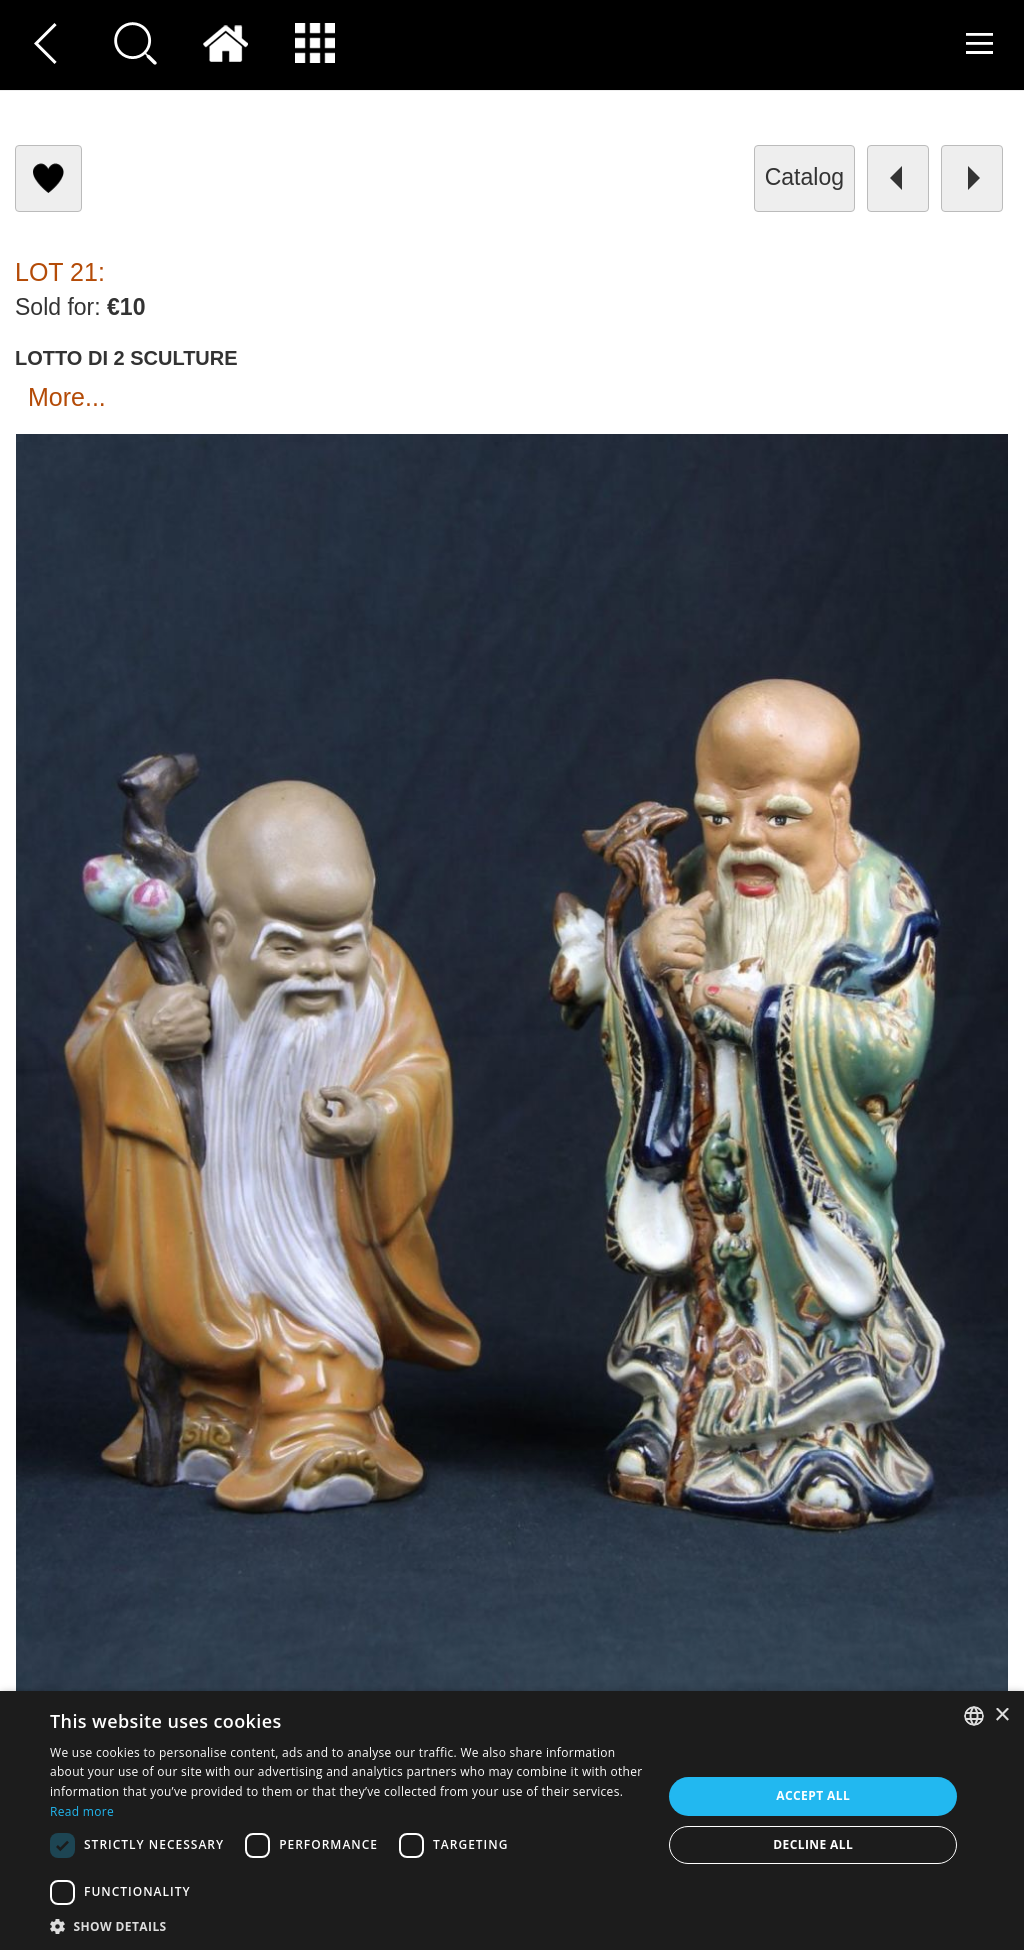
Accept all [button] (813, 1795)
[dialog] (512, 1820)
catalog (804, 177)
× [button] (1001, 1715)
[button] (347, 1925)
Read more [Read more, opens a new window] (82, 1811)
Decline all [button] (813, 1844)
